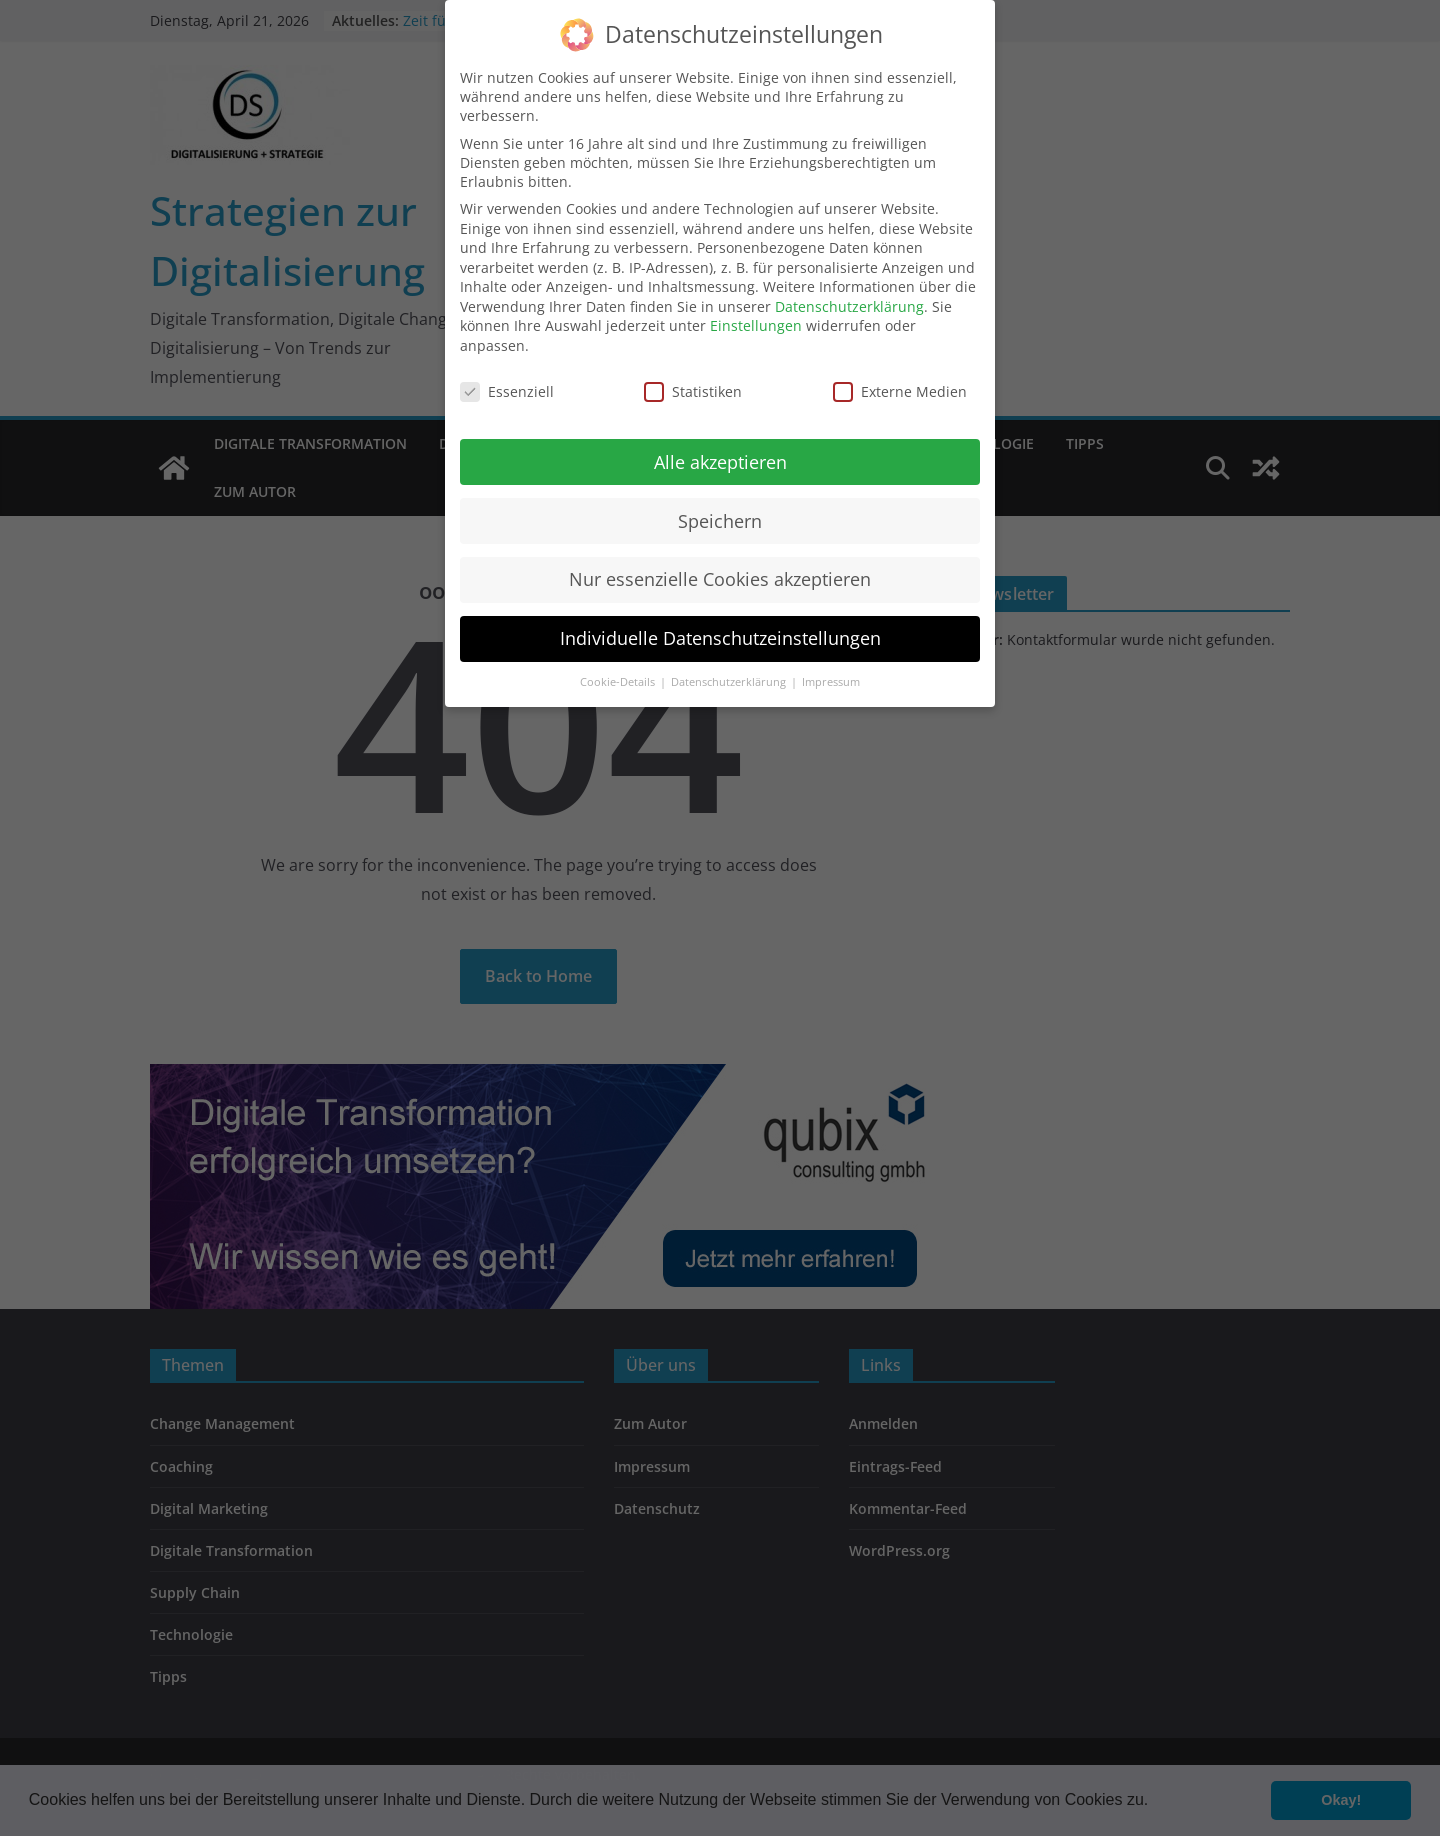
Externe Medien (900, 374)
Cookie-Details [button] (619, 665)
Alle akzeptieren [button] (720, 444)
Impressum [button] (831, 665)
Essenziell (507, 374)
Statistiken (693, 374)
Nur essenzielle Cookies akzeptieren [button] (720, 562)
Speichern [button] (720, 503)
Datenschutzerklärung (849, 289)
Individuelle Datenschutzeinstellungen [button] (720, 621)
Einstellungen (756, 308)
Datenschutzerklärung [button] (730, 665)
